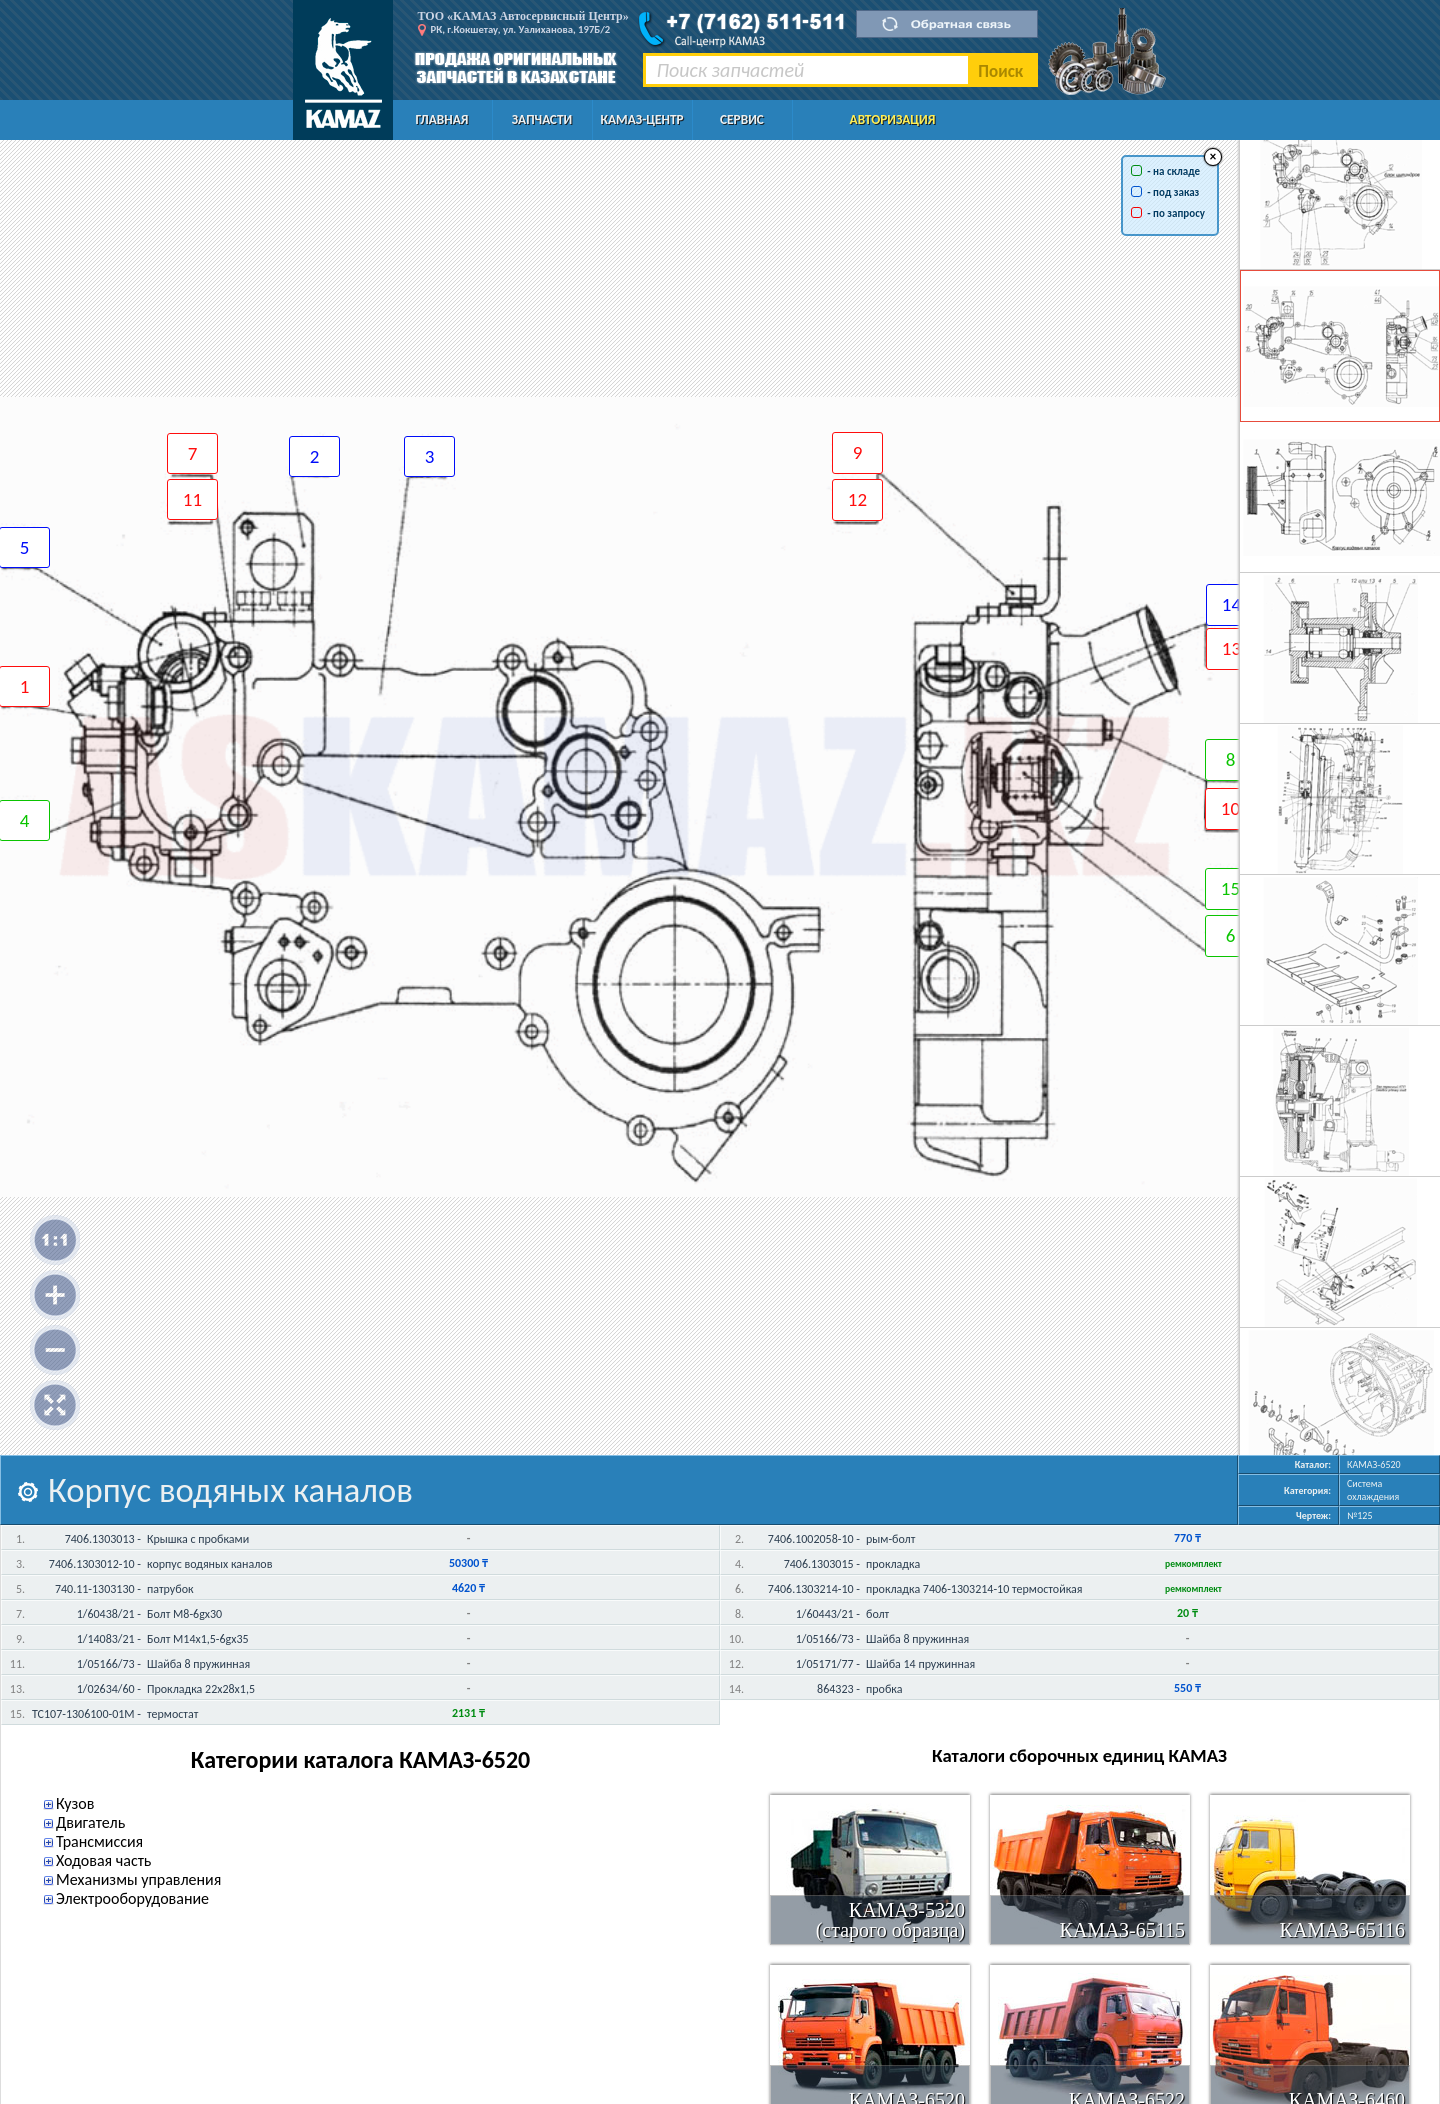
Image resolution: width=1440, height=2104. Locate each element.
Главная (442, 119)
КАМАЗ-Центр (641, 119)
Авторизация (893, 119)
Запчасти (542, 119)
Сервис (742, 119)
